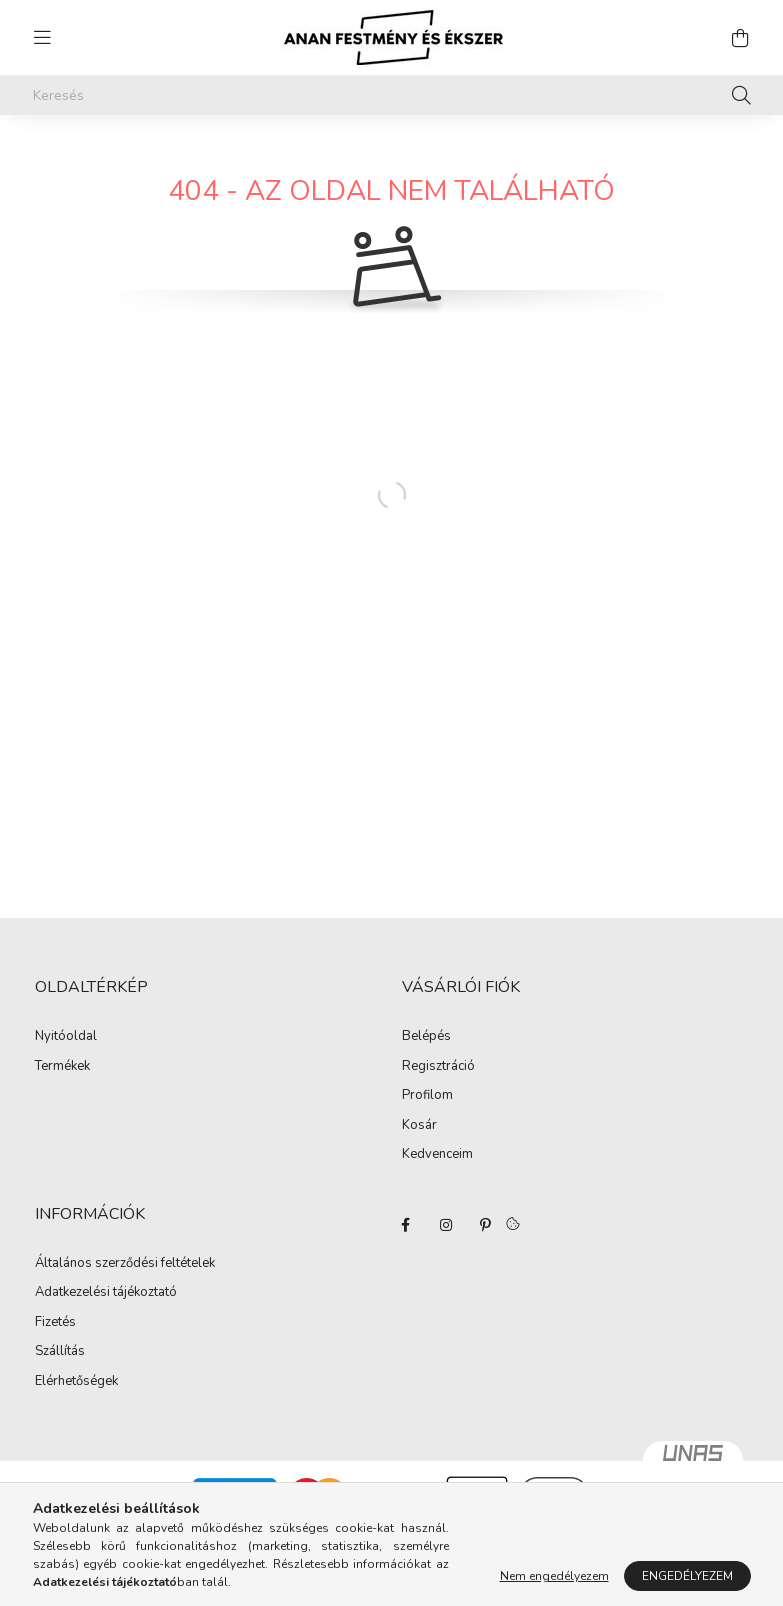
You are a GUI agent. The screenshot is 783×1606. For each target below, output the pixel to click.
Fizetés (55, 1323)
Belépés (426, 1037)
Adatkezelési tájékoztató (106, 1293)
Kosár (419, 1126)
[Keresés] (392, 95)
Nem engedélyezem (554, 1576)
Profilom (427, 1096)
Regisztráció (438, 1067)
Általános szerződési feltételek (125, 1264)
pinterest (486, 1225)
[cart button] (741, 38)
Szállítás (60, 1352)
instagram (446, 1225)
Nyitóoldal (66, 1037)
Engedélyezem (687, 1576)
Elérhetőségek (76, 1382)
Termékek (62, 1067)
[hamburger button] (43, 38)
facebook (406, 1225)
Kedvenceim (437, 1155)
